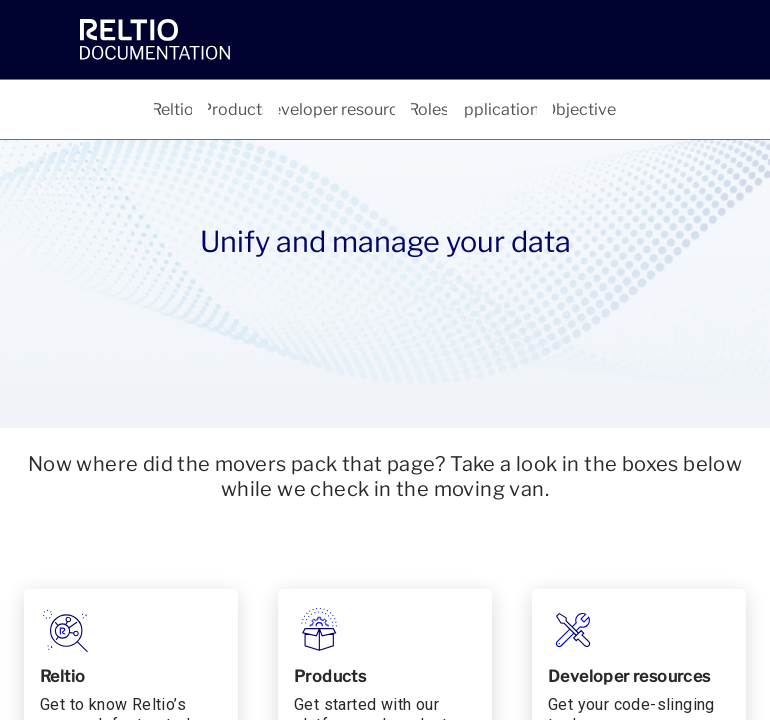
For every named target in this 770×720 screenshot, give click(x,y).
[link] (244, 39)
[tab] (173, 109)
